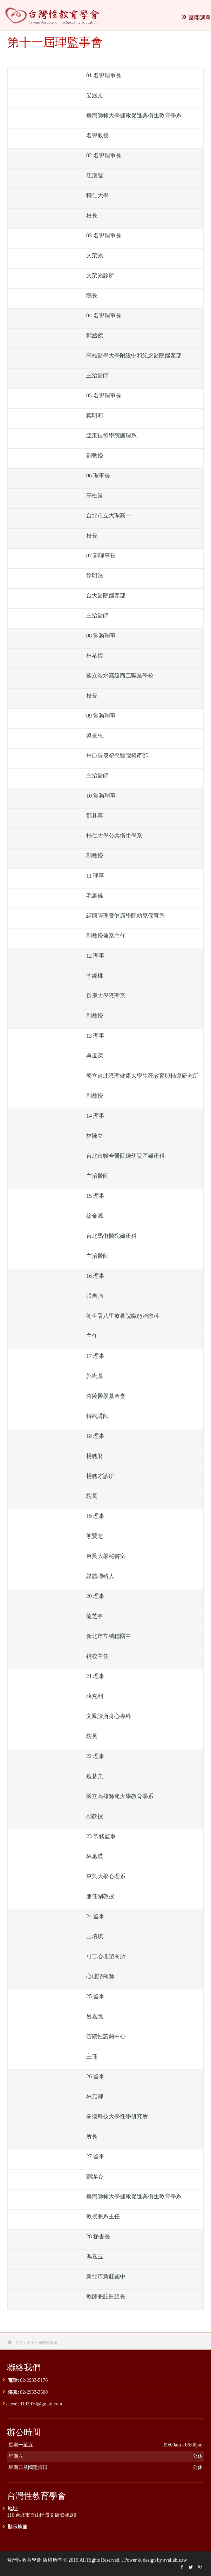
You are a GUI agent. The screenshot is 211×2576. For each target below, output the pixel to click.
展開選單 (196, 17)
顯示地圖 (17, 2526)
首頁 (19, 2342)
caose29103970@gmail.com (34, 2403)
